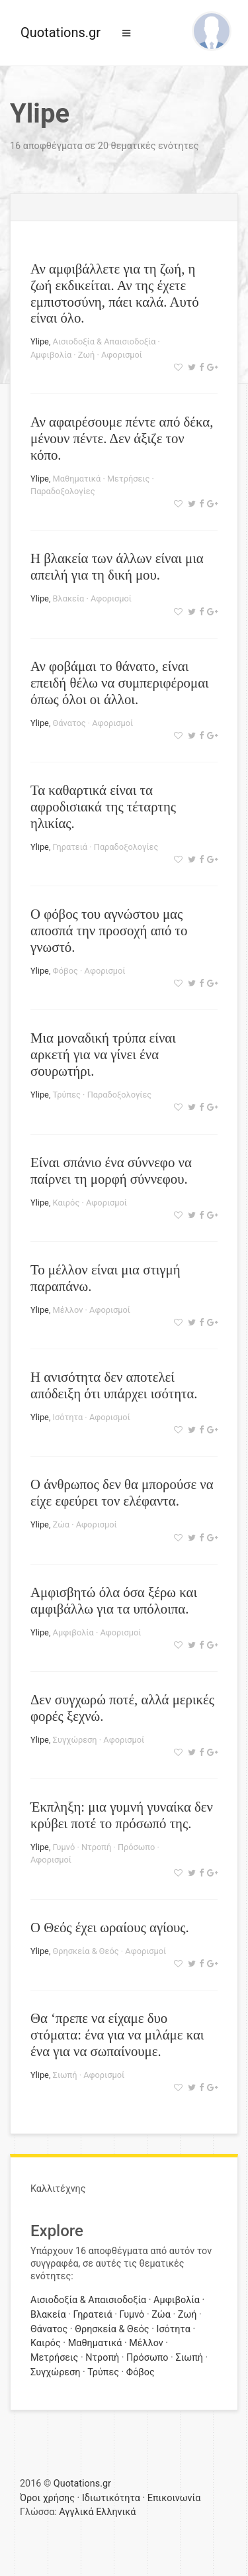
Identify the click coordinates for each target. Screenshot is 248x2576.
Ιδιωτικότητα (111, 2498)
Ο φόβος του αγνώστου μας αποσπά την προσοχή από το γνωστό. (108, 930)
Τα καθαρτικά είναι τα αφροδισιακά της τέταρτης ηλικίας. (103, 806)
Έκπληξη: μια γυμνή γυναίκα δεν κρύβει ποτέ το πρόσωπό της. (121, 1815)
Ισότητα (68, 1417)
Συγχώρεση (75, 1740)
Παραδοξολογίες (62, 491)
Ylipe (39, 341)
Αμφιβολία (50, 355)
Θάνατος (69, 723)
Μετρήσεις (128, 479)
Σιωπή (65, 2075)
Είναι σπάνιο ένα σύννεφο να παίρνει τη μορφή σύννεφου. (111, 1170)
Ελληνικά (116, 2512)
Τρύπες (67, 1095)
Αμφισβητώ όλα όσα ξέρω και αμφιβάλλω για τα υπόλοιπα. (113, 1600)
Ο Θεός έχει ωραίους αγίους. (109, 1927)
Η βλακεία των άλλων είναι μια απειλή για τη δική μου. (117, 566)
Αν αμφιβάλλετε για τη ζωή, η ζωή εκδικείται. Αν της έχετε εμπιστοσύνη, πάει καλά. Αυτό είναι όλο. (114, 293)
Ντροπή (96, 1847)
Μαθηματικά (77, 479)
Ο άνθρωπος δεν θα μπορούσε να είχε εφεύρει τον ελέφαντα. (122, 1492)
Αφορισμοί (121, 355)
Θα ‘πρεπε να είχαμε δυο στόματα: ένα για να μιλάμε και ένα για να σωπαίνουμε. (117, 2034)
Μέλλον (68, 1310)
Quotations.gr (61, 32)
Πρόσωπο (136, 1847)
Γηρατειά (70, 847)
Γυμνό (64, 1847)
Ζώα (61, 1524)
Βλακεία (69, 598)
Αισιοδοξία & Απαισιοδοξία (104, 341)
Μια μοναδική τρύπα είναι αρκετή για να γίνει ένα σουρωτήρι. (103, 1054)
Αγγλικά (76, 2512)
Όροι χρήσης (47, 2498)
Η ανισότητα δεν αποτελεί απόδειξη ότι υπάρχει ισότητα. (114, 1385)
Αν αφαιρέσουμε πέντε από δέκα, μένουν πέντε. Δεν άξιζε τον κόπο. (121, 438)
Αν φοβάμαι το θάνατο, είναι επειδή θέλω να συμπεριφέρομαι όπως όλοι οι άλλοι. (119, 682)
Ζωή (86, 355)
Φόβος (65, 971)
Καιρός (66, 1203)
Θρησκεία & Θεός (86, 1951)
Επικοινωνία (174, 2498)
